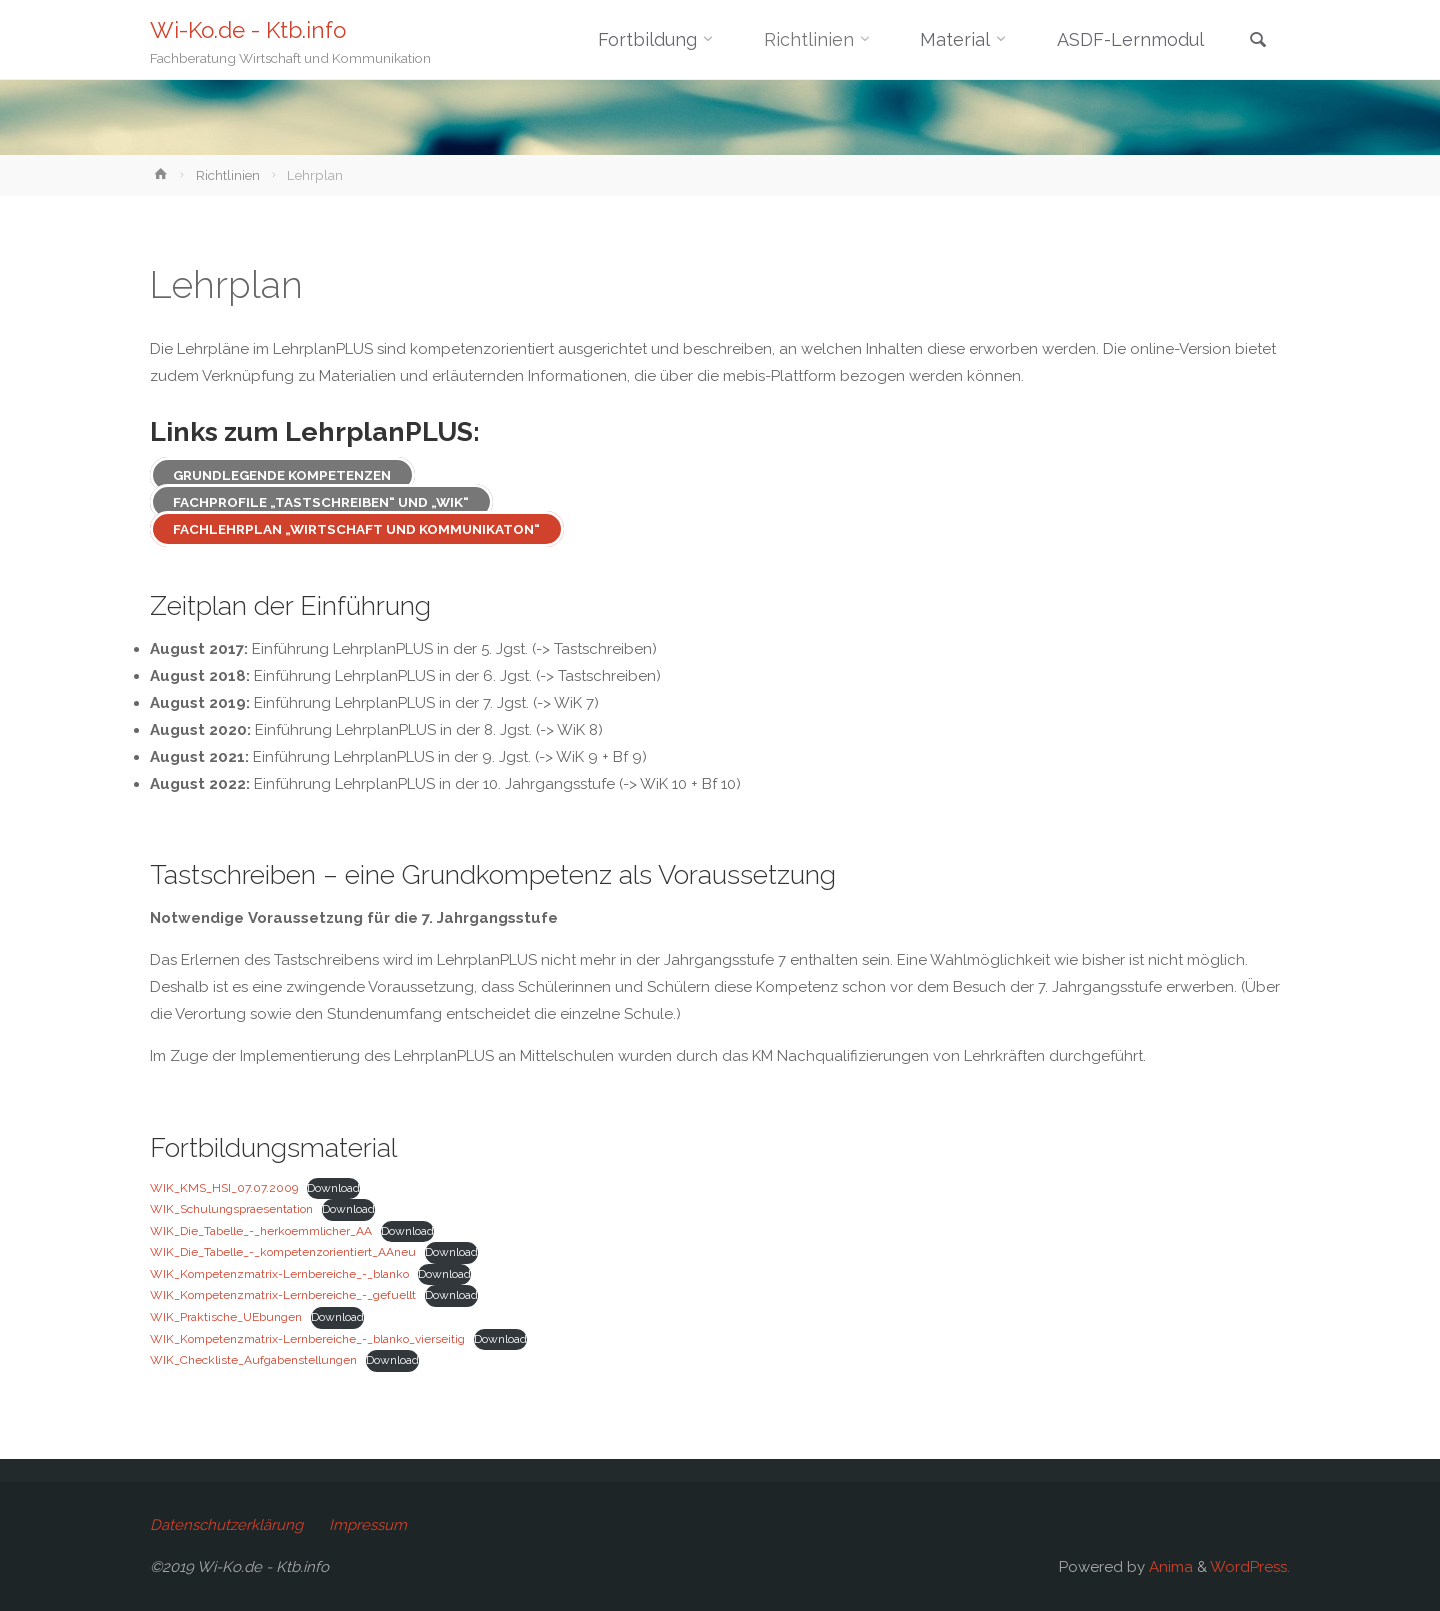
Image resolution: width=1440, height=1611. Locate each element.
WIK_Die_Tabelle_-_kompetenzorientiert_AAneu (283, 1252)
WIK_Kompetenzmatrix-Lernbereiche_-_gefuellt (283, 1295)
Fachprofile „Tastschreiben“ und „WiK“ (321, 502)
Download (333, 1188)
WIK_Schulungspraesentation (231, 1209)
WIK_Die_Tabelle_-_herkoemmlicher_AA (261, 1231)
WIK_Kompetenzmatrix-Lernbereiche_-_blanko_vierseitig (307, 1339)
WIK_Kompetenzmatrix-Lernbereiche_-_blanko (279, 1274)
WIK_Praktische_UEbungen (226, 1317)
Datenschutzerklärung (226, 1525)
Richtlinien (228, 175)
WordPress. (1250, 1567)
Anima (1169, 1567)
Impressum (368, 1525)
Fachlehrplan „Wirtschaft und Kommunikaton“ (356, 529)
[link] (1258, 41)
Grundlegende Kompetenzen (282, 475)
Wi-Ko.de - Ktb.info (248, 30)
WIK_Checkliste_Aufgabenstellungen (253, 1360)
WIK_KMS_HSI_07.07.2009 (224, 1188)
